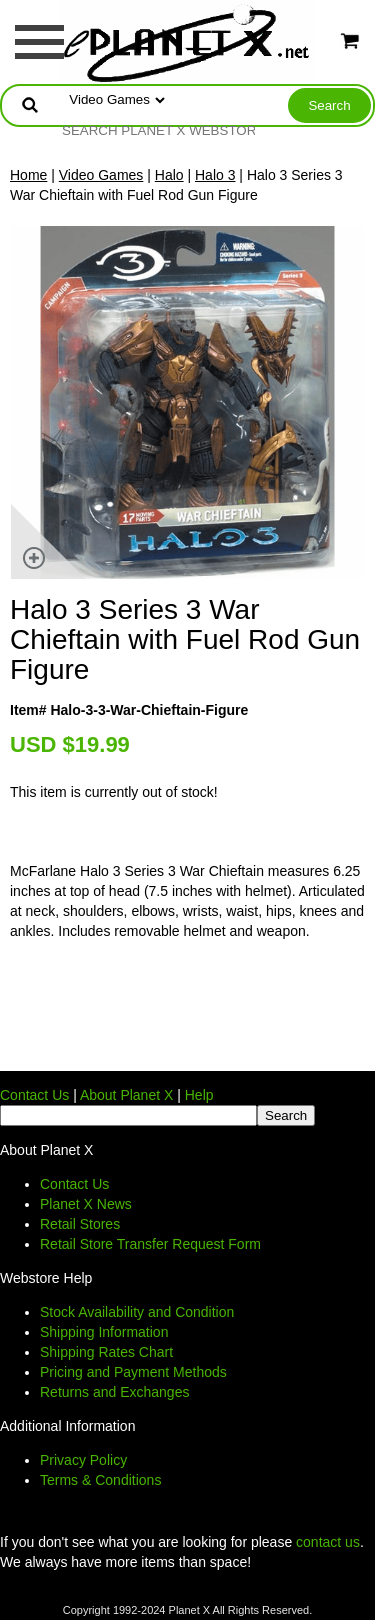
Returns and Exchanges (114, 1392)
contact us (328, 1542)
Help (199, 1095)
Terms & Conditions (100, 1480)
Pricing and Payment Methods (133, 1372)
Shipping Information (104, 1332)
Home (28, 175)
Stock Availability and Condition (137, 1312)
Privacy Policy (83, 1460)
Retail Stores (80, 1224)
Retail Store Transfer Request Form (150, 1244)
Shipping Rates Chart (106, 1352)
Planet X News (86, 1204)
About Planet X (126, 1095)
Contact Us (34, 1095)
